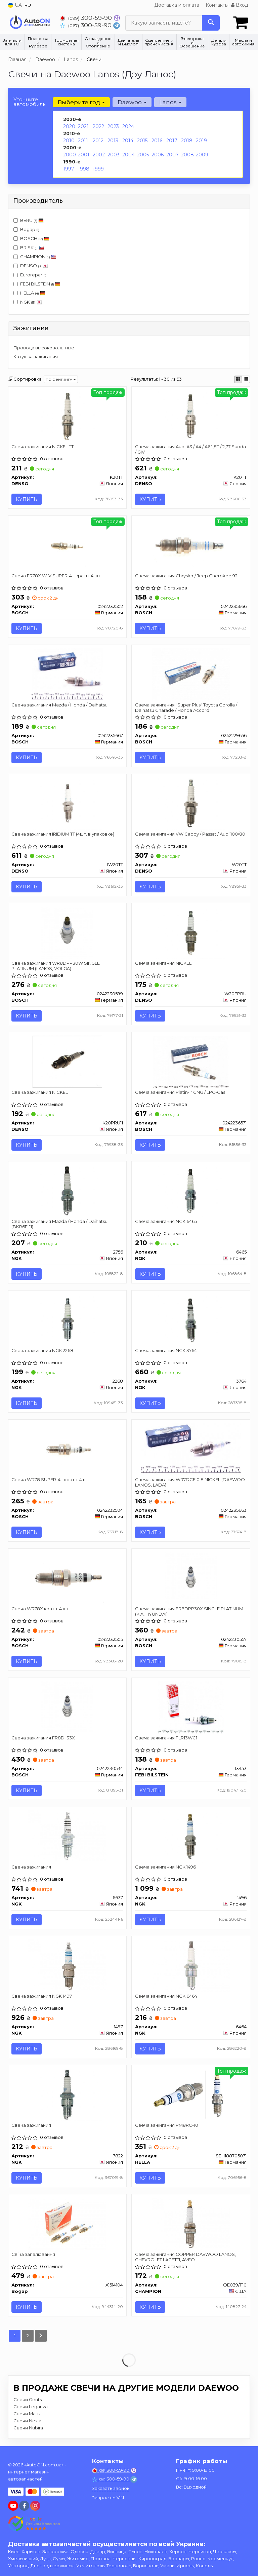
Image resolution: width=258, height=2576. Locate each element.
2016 (157, 141)
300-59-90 (87, 17)
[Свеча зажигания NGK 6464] (191, 1965)
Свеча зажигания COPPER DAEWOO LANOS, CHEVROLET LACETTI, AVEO (185, 2257)
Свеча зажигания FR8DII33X (43, 1738)
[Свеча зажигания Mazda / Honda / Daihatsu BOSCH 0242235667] (67, 674)
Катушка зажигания (35, 356)
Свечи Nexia (27, 2421)
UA (15, 5)
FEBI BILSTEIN (40, 283)
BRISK (28, 247)
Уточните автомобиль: (29, 101)
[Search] (211, 23)
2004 (128, 155)
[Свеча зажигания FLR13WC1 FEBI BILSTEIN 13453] (191, 1707)
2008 (187, 155)
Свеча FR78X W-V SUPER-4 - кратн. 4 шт (56, 575)
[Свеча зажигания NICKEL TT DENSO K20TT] (67, 415)
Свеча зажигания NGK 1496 (165, 1867)
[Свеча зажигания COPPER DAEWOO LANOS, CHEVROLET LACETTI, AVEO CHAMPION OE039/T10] (191, 2224)
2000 (69, 155)
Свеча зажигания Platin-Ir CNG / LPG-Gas (180, 1092)
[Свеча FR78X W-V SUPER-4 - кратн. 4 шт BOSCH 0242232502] (67, 544)
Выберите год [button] (81, 102)
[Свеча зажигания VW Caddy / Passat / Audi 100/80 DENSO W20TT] (190, 803)
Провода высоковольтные (43, 347)
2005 (143, 155)
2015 (142, 141)
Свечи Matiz (27, 2414)
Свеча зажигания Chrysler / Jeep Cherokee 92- (187, 575)
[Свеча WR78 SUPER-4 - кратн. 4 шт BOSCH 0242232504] (67, 1449)
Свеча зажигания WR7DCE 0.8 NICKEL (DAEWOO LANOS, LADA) (190, 1482)
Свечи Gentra (28, 2400)
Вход (239, 5)
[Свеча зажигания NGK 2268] (67, 1319)
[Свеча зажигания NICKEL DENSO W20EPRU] (190, 932)
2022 (98, 126)
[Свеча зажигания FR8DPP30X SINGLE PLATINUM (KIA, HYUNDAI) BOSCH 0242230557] (191, 1578)
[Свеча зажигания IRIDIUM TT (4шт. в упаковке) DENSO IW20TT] (67, 803)
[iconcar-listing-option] (246, 379)
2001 (83, 155)
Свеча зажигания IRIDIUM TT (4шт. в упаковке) (63, 834)
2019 (201, 141)
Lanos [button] (170, 102)
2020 (69, 126)
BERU (28, 220)
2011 (83, 141)
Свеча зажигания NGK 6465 (166, 1221)
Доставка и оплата (176, 5)
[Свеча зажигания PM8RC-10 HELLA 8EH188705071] (191, 2095)
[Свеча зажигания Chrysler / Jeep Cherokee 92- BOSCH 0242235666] (191, 544)
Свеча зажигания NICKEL (163, 963)
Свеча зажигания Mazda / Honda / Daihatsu (60, 705)
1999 (98, 169)
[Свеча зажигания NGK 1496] (190, 1836)
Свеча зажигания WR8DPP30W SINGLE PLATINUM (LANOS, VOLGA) (56, 966)
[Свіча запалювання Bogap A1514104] (67, 2224)
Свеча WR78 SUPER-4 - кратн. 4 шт (50, 1480)
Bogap (26, 229)
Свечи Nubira (28, 2428)
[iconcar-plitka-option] (238, 379)
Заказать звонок (110, 2488)
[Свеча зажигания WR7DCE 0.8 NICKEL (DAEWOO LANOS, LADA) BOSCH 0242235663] (191, 1449)
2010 (69, 141)
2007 (172, 155)
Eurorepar (29, 274)
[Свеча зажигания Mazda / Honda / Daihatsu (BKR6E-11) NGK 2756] (67, 1190)
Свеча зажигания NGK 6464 (166, 1996)
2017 (171, 141)
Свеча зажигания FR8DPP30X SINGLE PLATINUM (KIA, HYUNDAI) (189, 1611)
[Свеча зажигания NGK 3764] (190, 1319)
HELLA (29, 293)
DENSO (30, 265)
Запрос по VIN (108, 2497)
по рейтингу (61, 379)
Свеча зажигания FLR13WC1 (166, 1738)
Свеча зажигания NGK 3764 (166, 1350)
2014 (127, 141)
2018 (186, 141)
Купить (27, 499)
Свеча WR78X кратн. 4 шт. (41, 1609)
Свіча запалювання (33, 2255)
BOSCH (34, 238)
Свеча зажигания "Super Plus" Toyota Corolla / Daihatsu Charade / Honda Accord (186, 707)
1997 (68, 169)
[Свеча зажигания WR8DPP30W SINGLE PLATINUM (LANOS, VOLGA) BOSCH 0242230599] (67, 932)
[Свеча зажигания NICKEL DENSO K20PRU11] (67, 1061)
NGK (27, 302)
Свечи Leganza (30, 2407)
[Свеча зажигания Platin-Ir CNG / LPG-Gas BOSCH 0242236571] (190, 1061)
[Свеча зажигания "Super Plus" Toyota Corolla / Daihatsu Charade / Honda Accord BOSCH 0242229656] (191, 674)
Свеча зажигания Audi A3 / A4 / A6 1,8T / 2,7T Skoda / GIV (190, 449)
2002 (99, 155)
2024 (128, 126)
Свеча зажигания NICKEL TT (43, 446)
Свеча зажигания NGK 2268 (43, 1350)
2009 (202, 155)
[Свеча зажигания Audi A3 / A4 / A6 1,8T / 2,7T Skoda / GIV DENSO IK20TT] (190, 415)
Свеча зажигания (31, 1867)
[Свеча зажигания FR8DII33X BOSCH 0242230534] (67, 1707)
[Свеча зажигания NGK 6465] (190, 1190)
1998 (83, 169)
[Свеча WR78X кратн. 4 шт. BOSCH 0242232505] (67, 1578)
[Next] (41, 2336)
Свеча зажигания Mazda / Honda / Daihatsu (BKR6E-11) (60, 1224)
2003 (114, 155)
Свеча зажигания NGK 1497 (42, 1996)
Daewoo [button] (132, 102)
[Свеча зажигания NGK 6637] (67, 1836)
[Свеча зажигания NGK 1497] (67, 1965)
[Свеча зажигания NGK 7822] (67, 2095)
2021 (83, 126)
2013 (113, 141)
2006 (158, 155)
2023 (113, 126)
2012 (98, 141)
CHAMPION (34, 256)
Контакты (217, 5)
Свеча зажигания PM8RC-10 (166, 2125)
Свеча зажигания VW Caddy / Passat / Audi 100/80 (190, 834)
